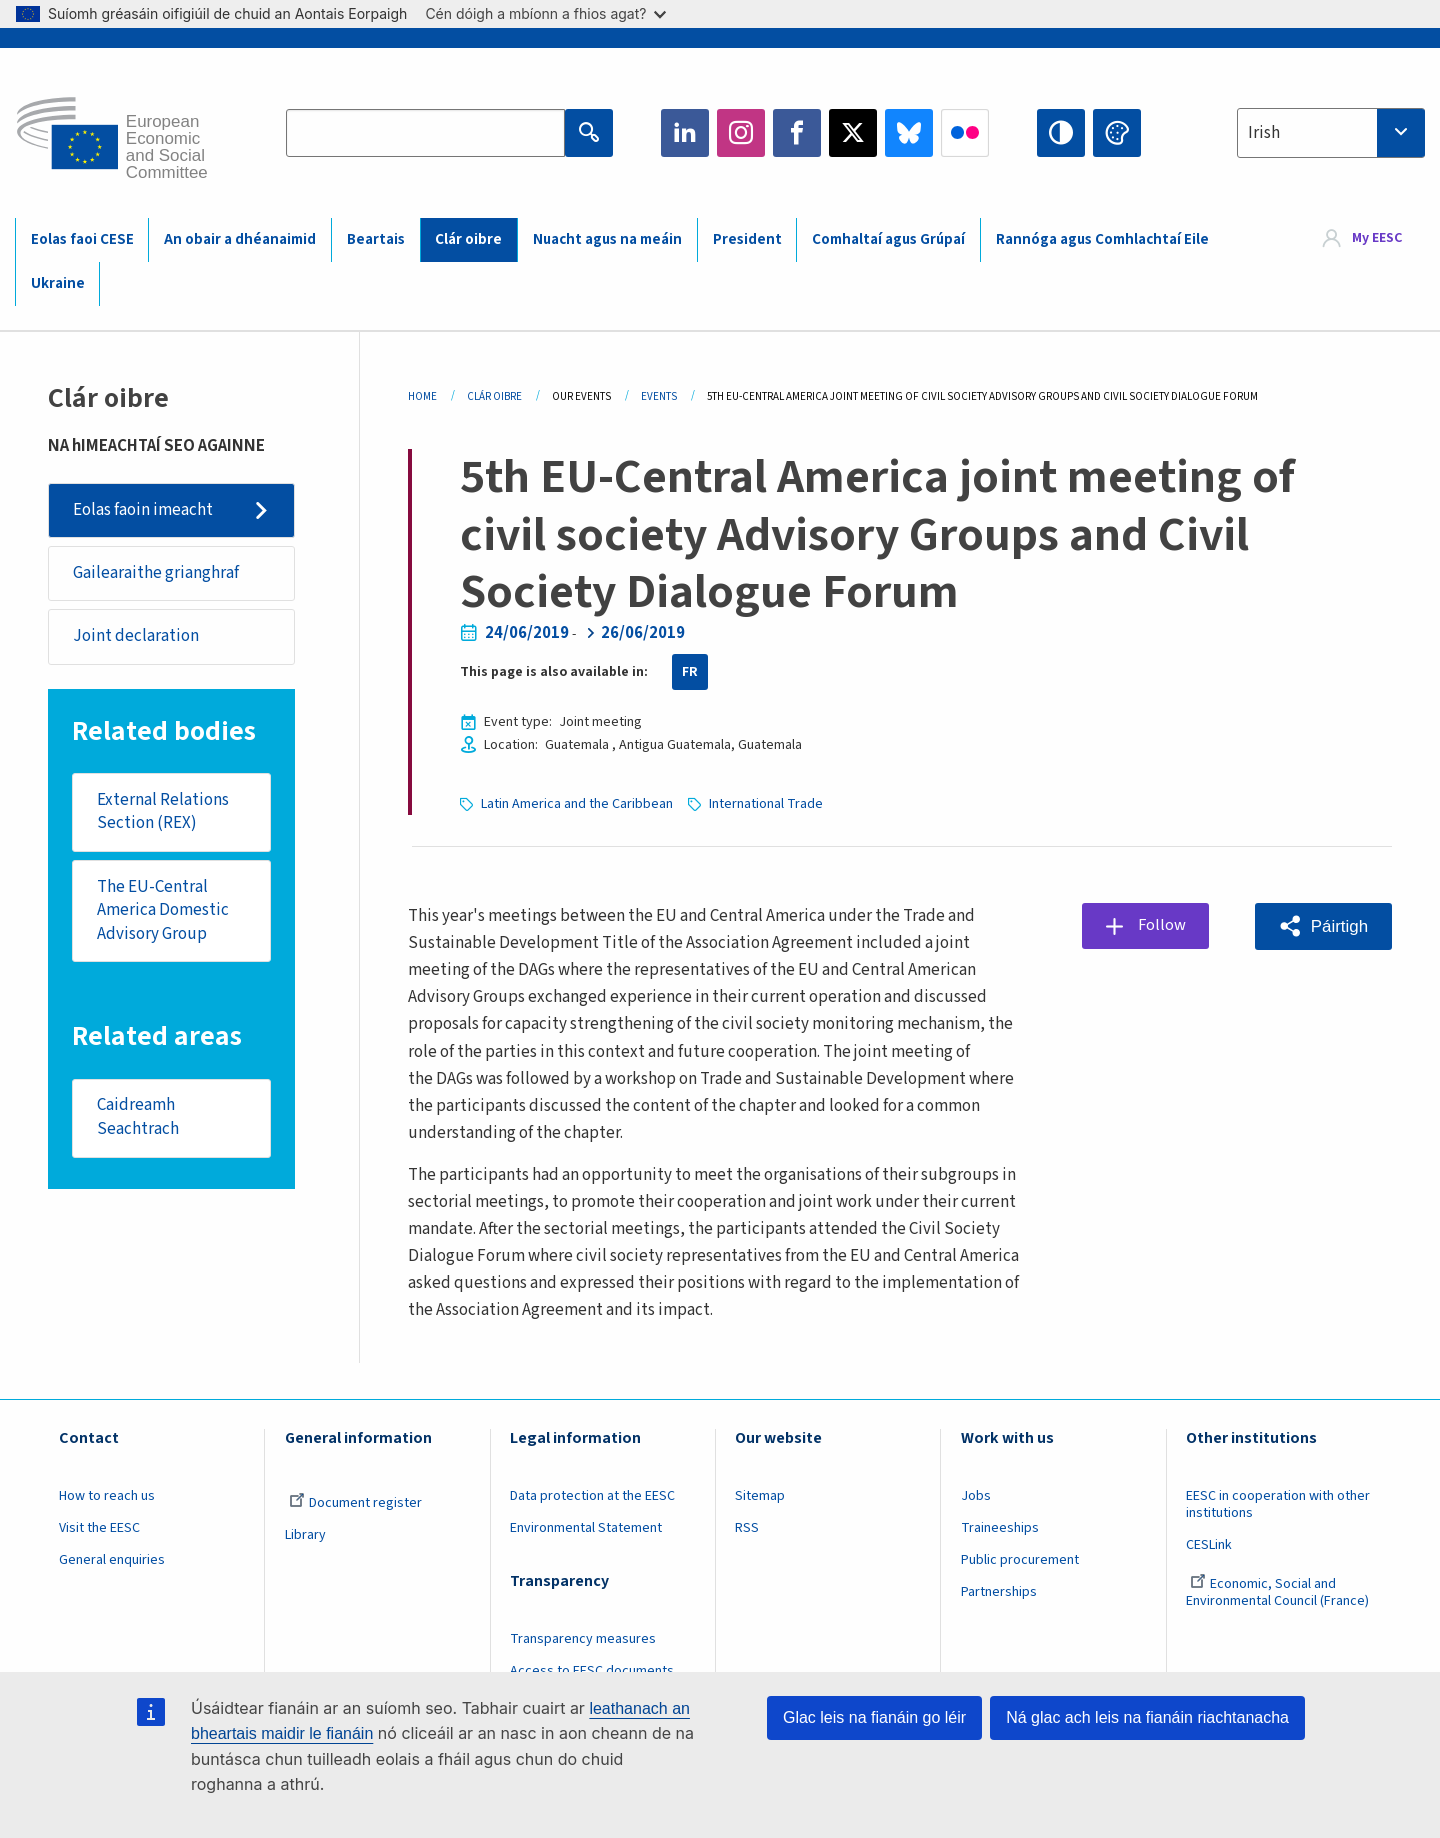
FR (690, 672)
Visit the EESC (99, 1528)
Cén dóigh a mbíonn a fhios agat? (545, 13)
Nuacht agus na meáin (607, 239)
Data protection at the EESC (592, 1496)
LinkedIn (685, 133)
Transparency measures (583, 1639)
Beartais (376, 239)
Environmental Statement (586, 1528)
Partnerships (999, 1592)
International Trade (766, 804)
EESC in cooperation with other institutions (1278, 1504)
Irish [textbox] (1264, 133)
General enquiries (112, 1560)
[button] (1323, 926)
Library (305, 1535)
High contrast (1061, 133)
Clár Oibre (494, 396)
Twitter (853, 133)
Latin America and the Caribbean (577, 804)
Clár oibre (468, 239)
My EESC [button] (1377, 239)
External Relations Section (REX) (163, 812)
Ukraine (58, 283)
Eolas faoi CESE (82, 239)
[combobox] (1331, 133)
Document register (355, 1503)
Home (422, 396)
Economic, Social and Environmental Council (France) (1279, 1592)
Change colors (1117, 133)
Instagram (741, 133)
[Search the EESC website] (425, 133)
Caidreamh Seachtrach (138, 1119)
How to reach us (107, 1496)
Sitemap (760, 1496)
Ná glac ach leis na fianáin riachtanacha (1147, 1717)
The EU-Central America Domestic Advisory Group (163, 910)
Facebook (797, 133)
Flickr (965, 133)
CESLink (1209, 1545)
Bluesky (909, 133)
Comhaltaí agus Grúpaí (888, 239)
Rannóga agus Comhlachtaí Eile (1102, 239)
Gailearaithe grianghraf (156, 573)
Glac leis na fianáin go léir (874, 1717)
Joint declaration (136, 637)
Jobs (976, 1496)
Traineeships (1000, 1528)
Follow (1162, 925)
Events (659, 396)
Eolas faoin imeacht (143, 510)
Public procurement (1020, 1560)
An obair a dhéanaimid (240, 239)
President (747, 239)
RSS (747, 1528)
